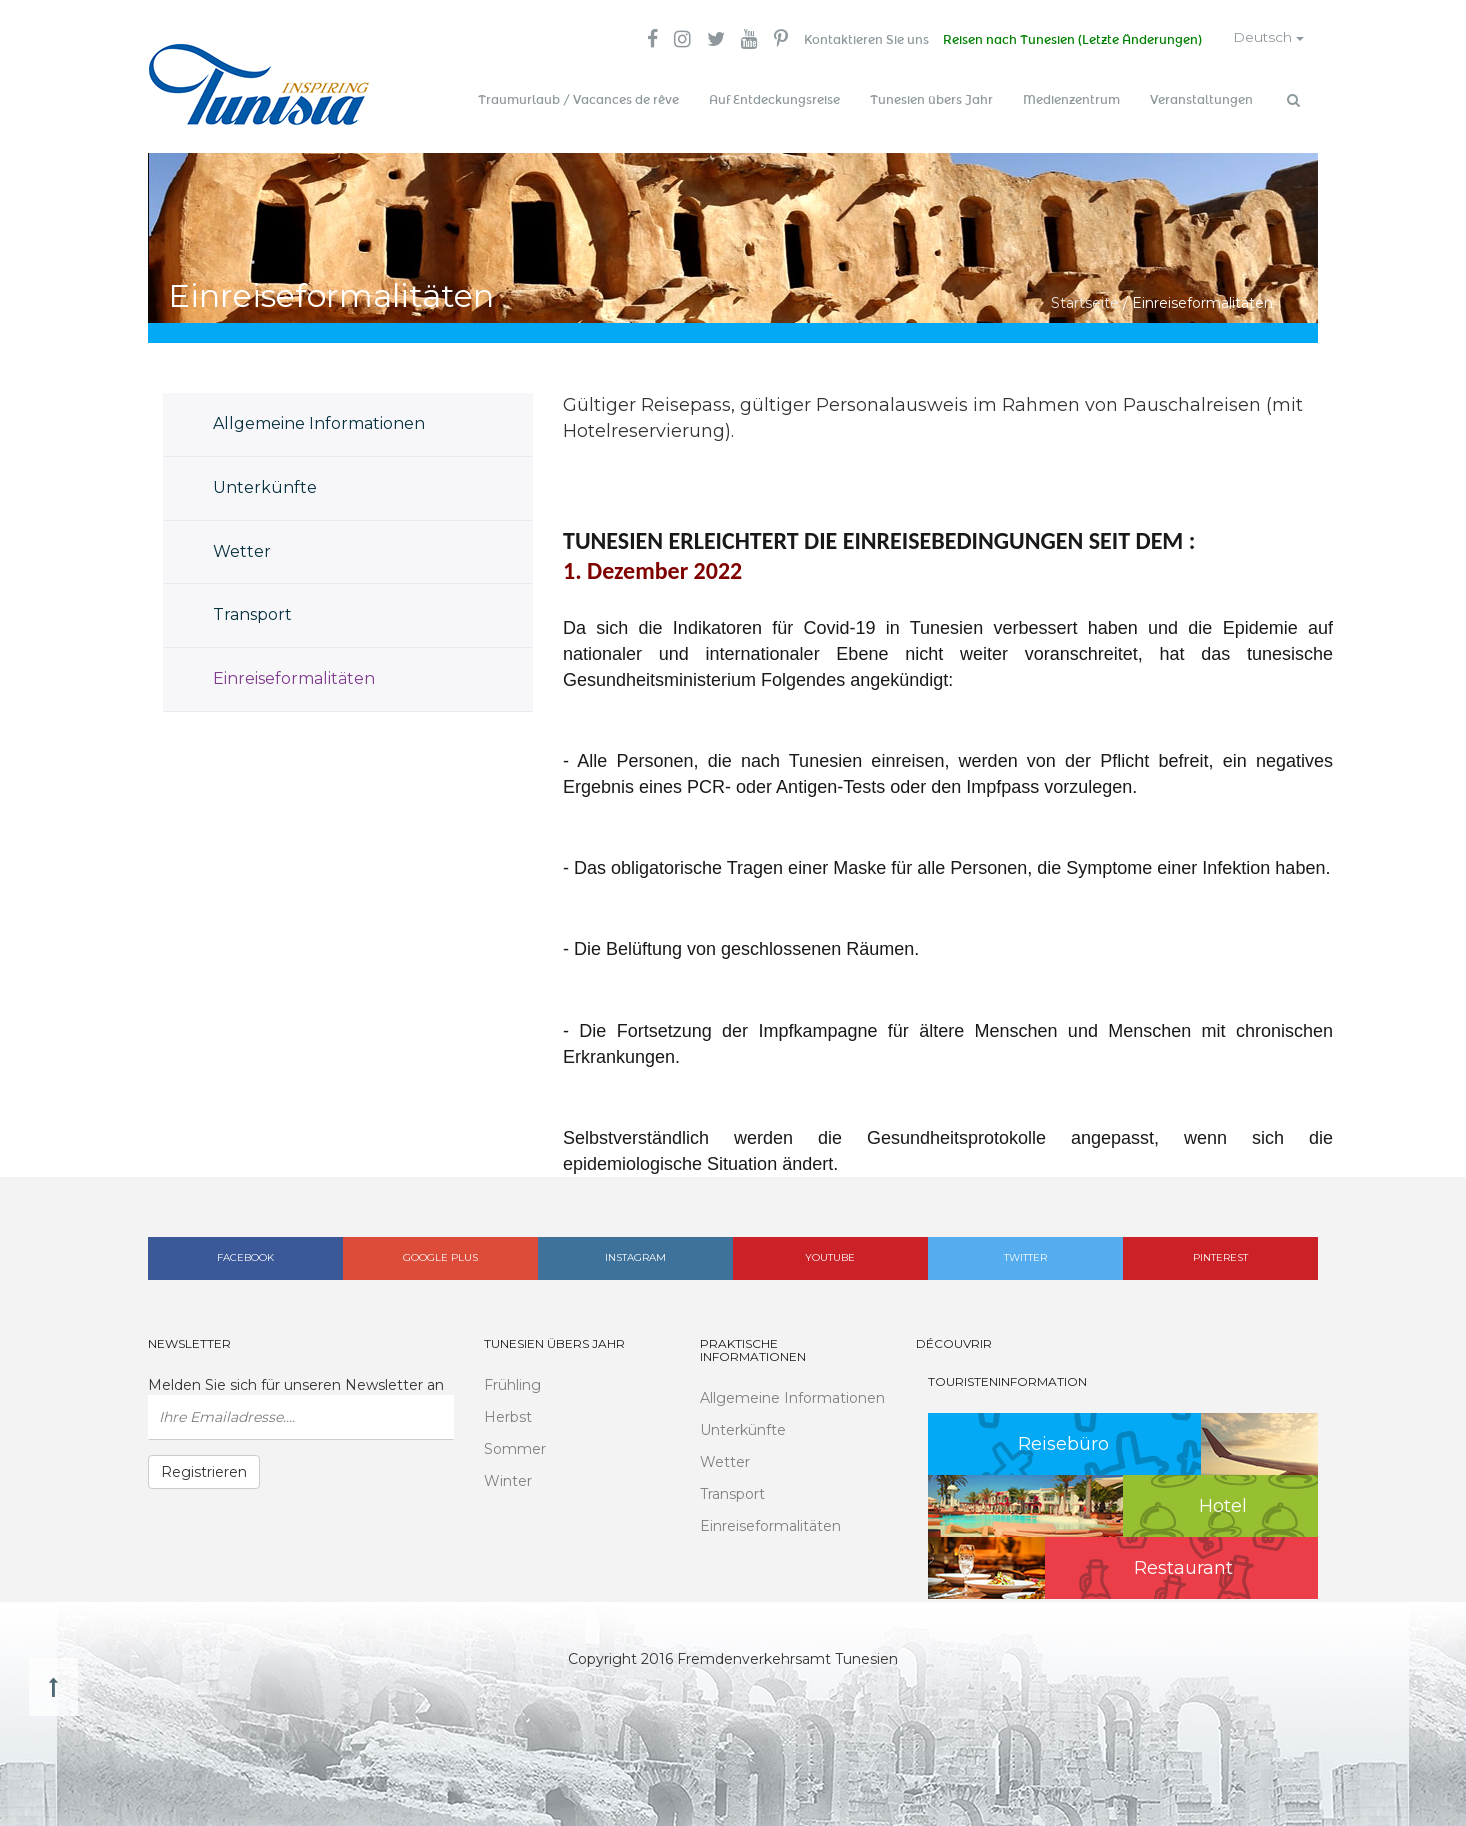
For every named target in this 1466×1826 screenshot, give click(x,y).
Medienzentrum (1071, 100)
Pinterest (1220, 1255)
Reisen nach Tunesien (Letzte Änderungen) (1066, 40)
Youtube (830, 1255)
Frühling (512, 1382)
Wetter (242, 548)
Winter (508, 1478)
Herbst (508, 1414)
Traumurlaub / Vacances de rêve (578, 100)
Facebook (245, 1255)
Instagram (635, 1255)
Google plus (440, 1255)
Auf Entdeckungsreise (774, 100)
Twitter (1025, 1255)
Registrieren (204, 1469)
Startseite (1085, 300)
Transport (252, 612)
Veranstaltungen (1201, 100)
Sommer (515, 1446)
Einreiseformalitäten (294, 676)
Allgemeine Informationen (319, 420)
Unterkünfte (265, 484)
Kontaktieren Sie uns (858, 40)
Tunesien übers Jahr (931, 100)
